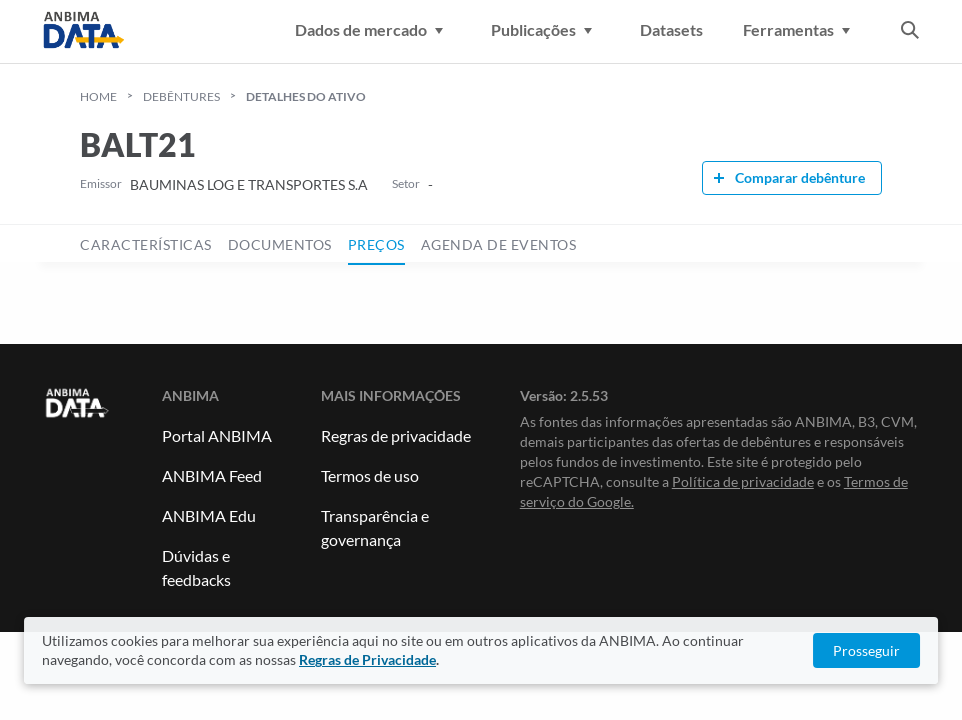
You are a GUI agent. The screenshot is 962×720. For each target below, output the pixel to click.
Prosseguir (866, 650)
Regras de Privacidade (367, 659)
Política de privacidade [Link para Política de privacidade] (743, 481)
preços (376, 244)
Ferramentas (800, 30)
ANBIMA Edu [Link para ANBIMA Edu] (209, 515)
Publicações (545, 30)
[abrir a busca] (910, 32)
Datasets (671, 29)
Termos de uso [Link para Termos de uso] (370, 475)
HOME (98, 96)
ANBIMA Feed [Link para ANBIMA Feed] (212, 475)
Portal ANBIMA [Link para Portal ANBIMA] (217, 435)
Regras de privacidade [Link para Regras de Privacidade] (396, 435)
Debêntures (181, 96)
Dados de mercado (373, 30)
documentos (280, 244)
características (146, 244)
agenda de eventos (499, 244)
